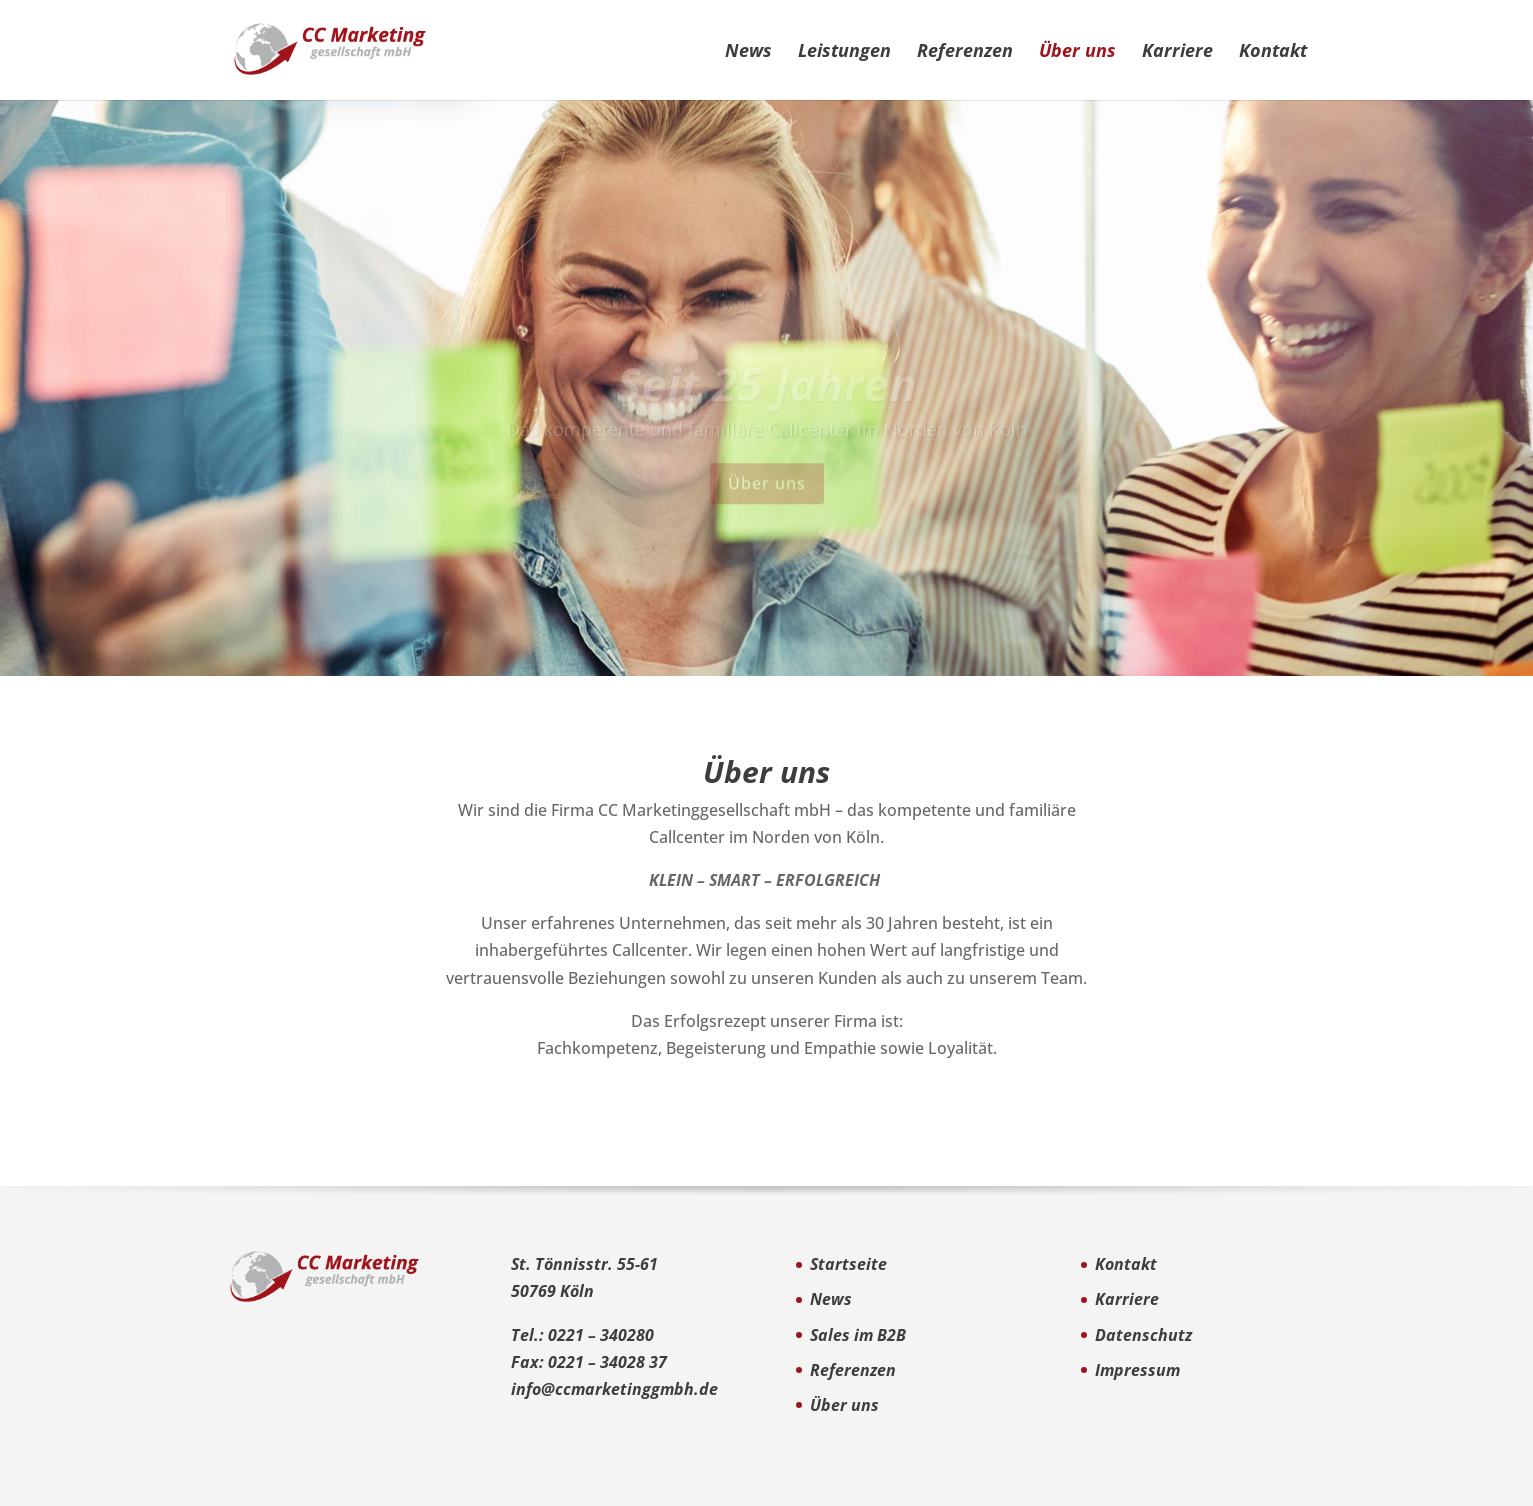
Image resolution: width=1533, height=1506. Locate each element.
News (748, 52)
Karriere (1177, 52)
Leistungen (844, 52)
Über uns (1077, 52)
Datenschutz (1143, 1335)
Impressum (1137, 1370)
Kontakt (1273, 52)
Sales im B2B (858, 1335)
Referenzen (965, 52)
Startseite (848, 1264)
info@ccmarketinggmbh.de (614, 1389)
